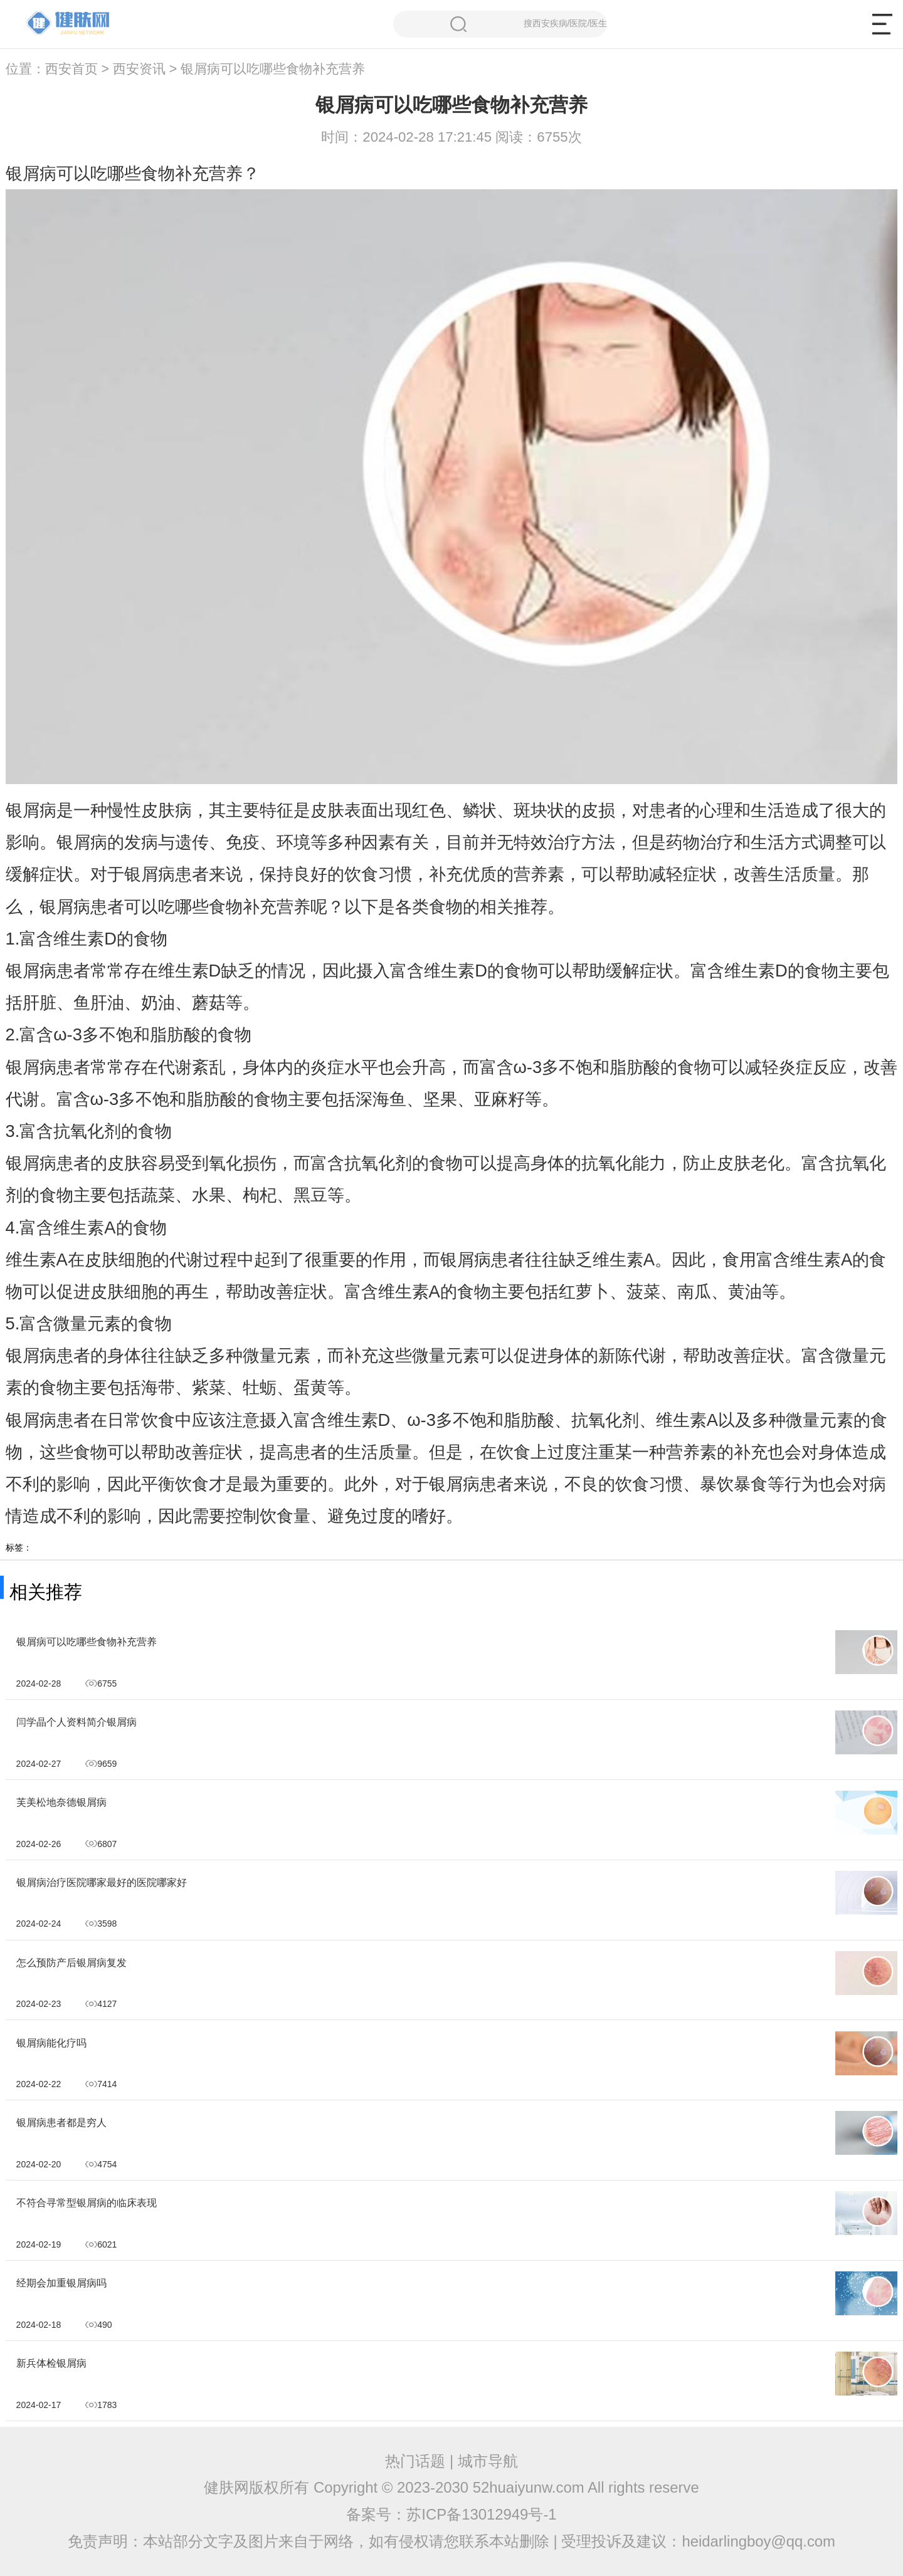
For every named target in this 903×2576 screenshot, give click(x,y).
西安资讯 (139, 68)
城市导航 (488, 2461)
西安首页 (71, 68)
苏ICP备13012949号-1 (481, 2514)
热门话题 (415, 2461)
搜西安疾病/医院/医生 (528, 24)
